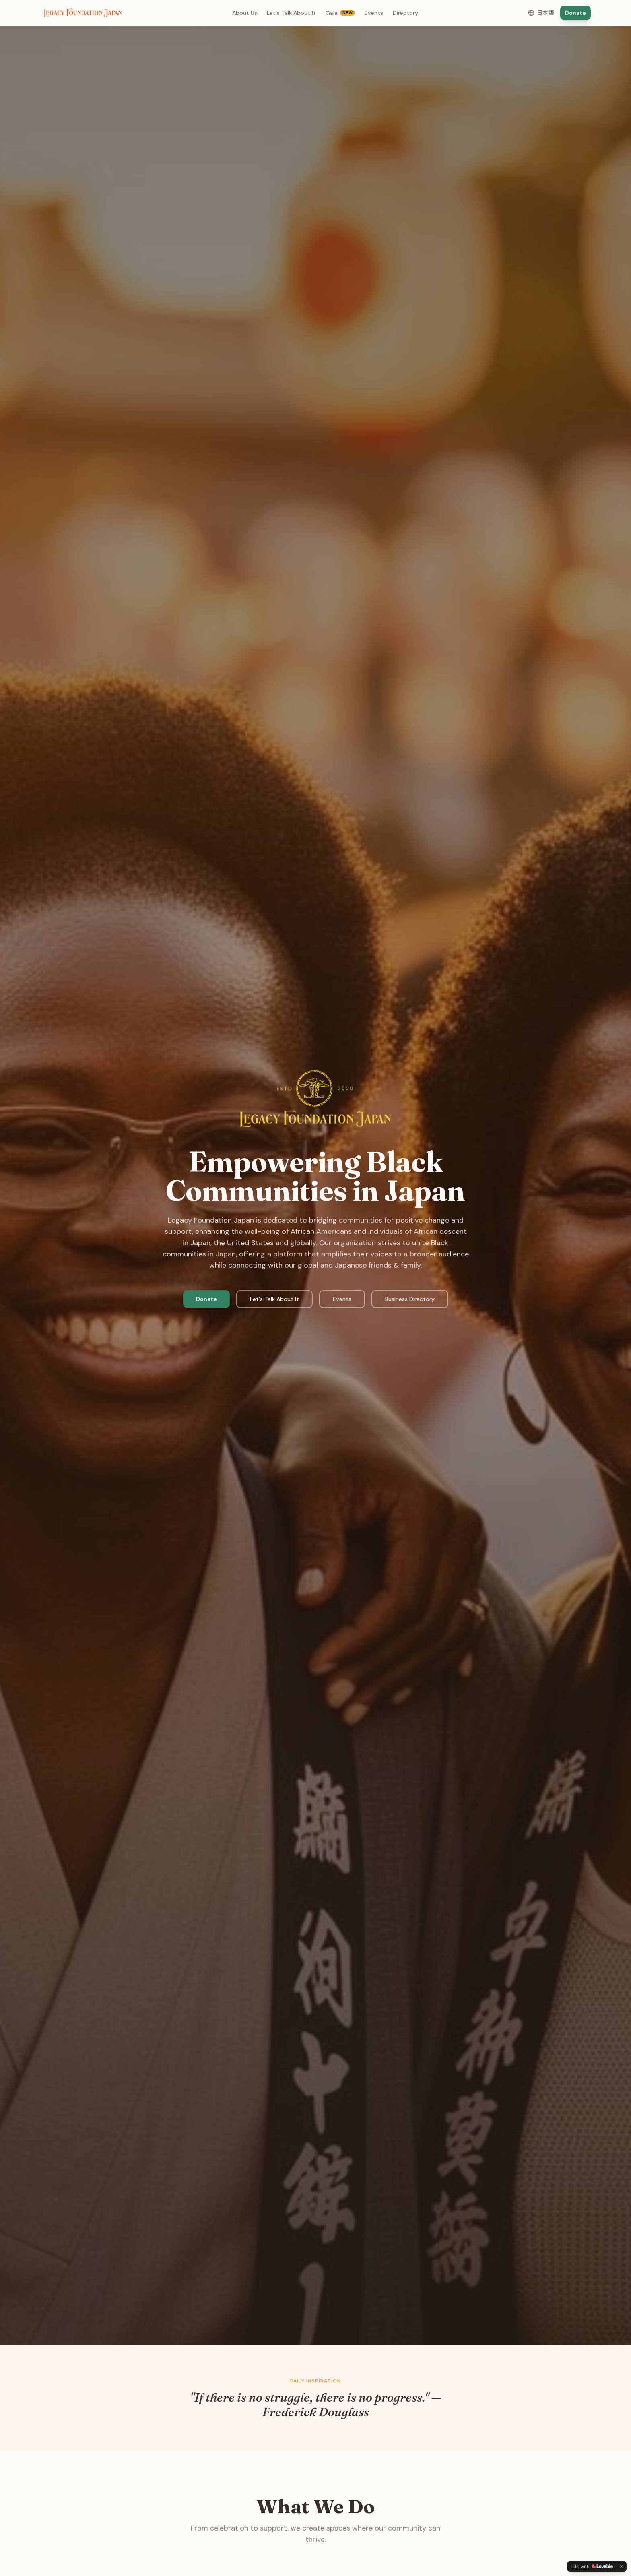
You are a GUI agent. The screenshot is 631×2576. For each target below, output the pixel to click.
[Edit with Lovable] (591, 2566)
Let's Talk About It (291, 13)
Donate (575, 13)
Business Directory (410, 1299)
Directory (405, 13)
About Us (244, 13)
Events (374, 13)
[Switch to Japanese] (541, 12)
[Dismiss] (621, 2566)
